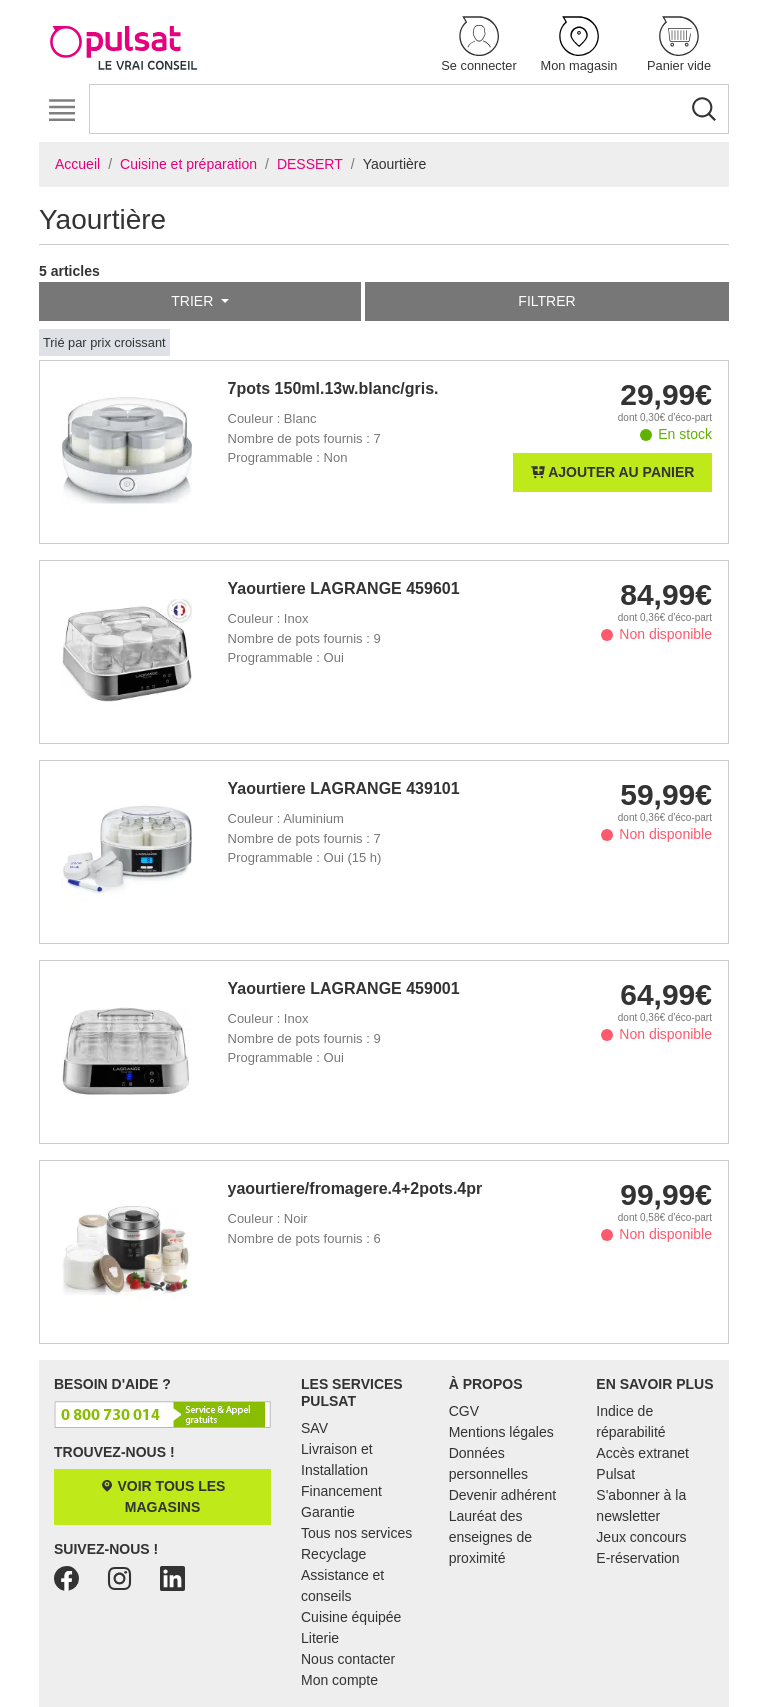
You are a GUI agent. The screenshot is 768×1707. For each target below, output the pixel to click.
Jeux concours (641, 1537)
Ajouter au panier (613, 472)
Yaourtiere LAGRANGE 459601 (344, 588)
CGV (464, 1411)
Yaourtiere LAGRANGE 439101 (344, 788)
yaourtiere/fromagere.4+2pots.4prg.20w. (356, 1188)
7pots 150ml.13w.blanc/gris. (333, 388)
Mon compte (339, 1680)
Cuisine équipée (351, 1617)
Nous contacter (348, 1659)
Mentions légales (501, 1432)
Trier (194, 301)
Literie (320, 1638)
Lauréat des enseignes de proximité (490, 1537)
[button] (479, 45)
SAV (314, 1428)
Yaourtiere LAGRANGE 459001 (344, 988)
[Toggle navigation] (61, 110)
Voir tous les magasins (163, 1496)
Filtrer (546, 301)
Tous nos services (356, 1533)
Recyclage (333, 1554)
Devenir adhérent (502, 1495)
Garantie (328, 1512)
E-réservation (637, 1558)
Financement (341, 1491)
